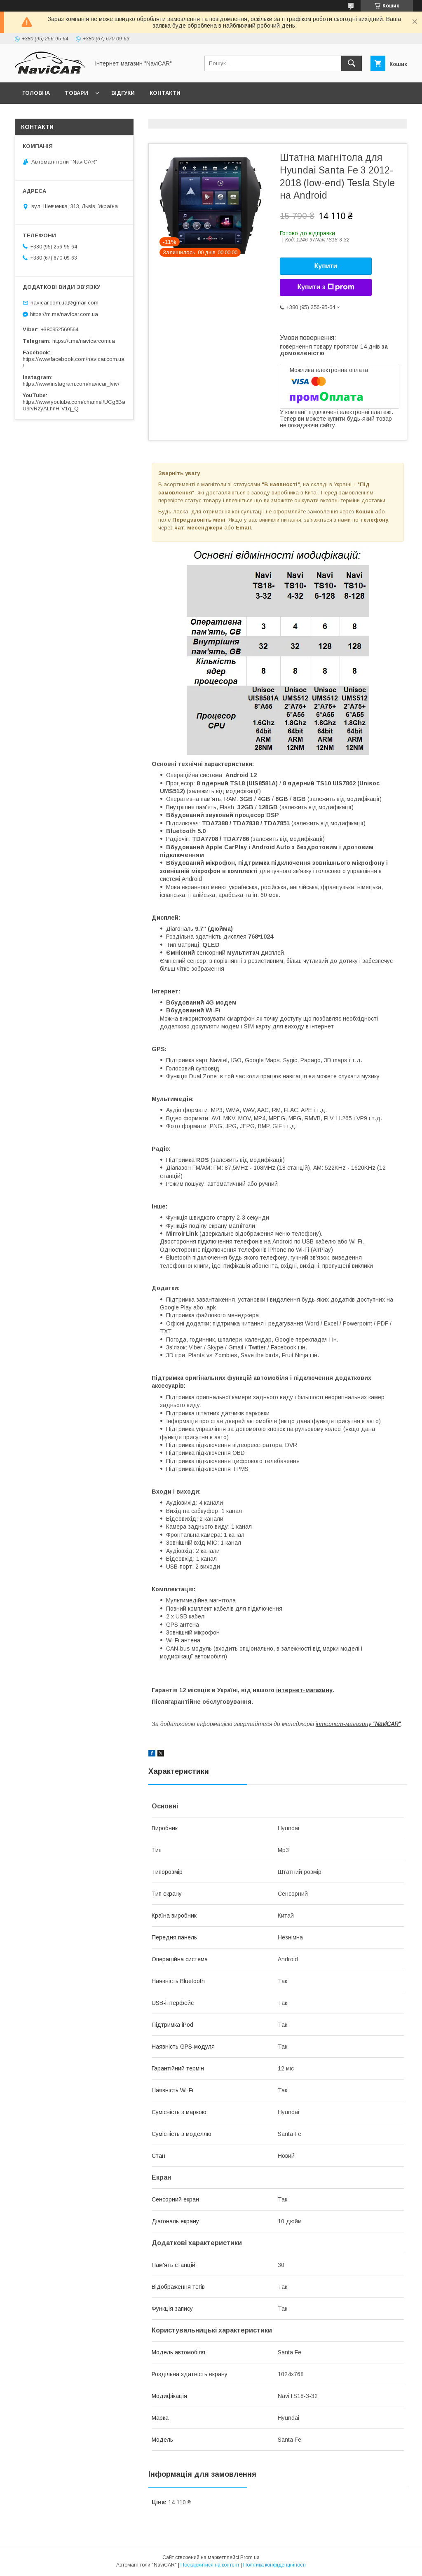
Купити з (325, 287)
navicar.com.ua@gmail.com (64, 303)
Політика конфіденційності (274, 2565)
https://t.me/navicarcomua (83, 341)
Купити (326, 265)
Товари (76, 93)
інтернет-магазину (304, 1690)
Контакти (165, 93)
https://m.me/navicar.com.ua (64, 314)
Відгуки (123, 93)
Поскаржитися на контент (210, 2565)
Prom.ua (250, 2557)
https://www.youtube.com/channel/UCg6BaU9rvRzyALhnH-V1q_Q (74, 405)
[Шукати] (351, 63)
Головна (36, 93)
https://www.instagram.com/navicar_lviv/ (71, 384)
